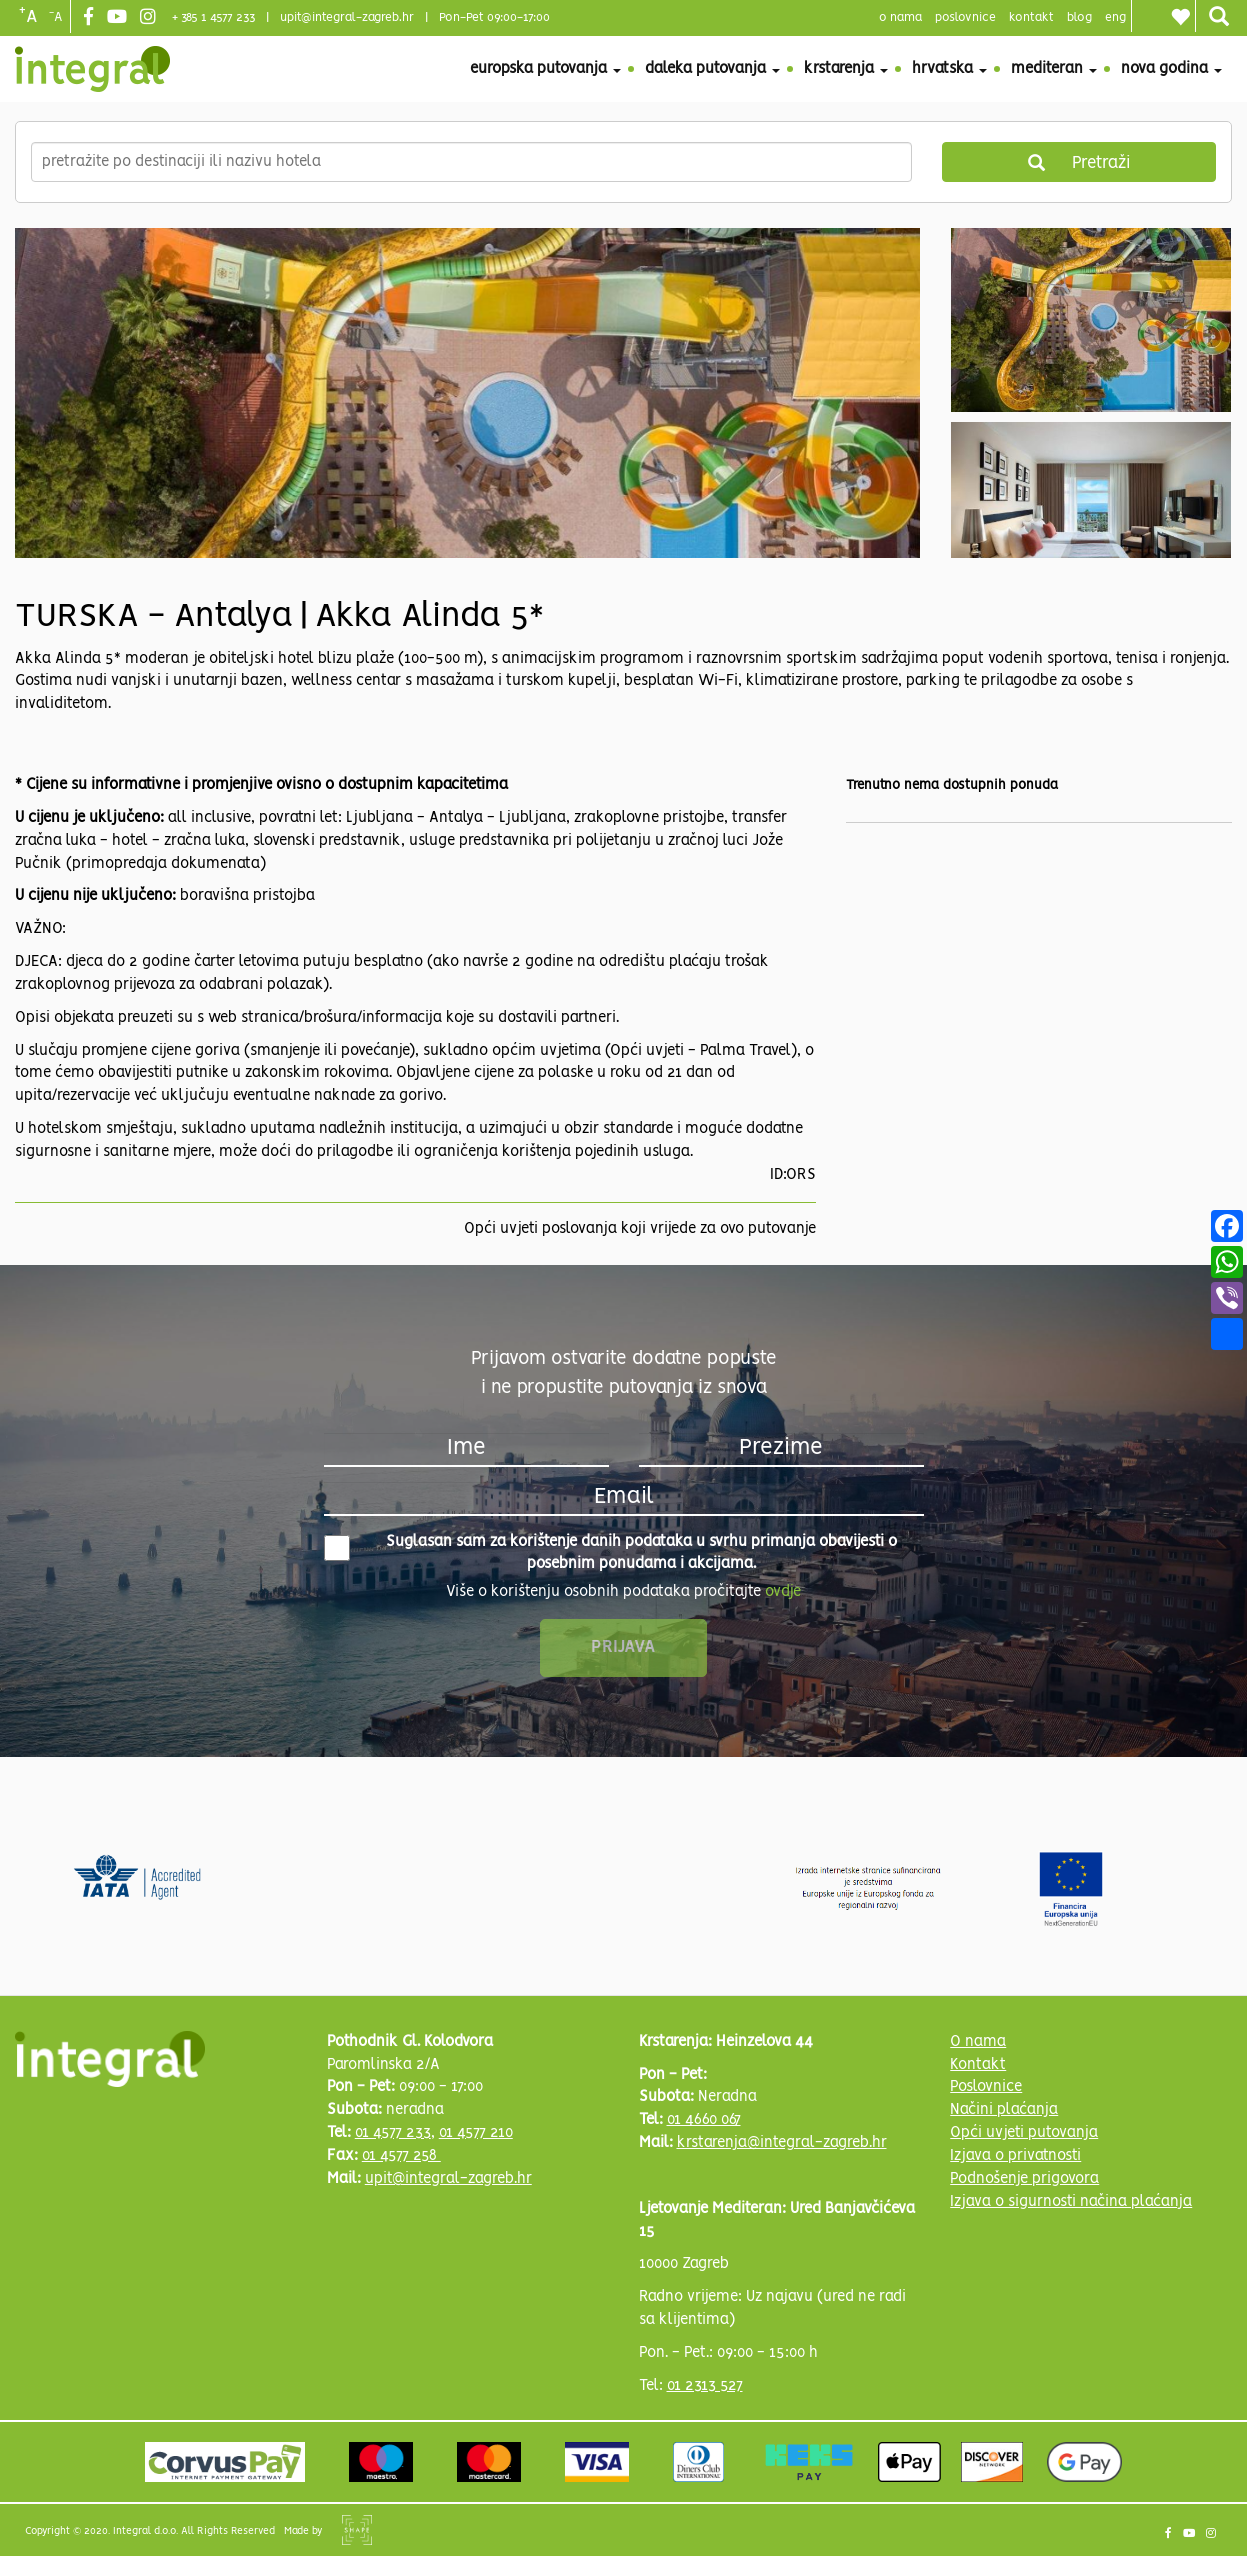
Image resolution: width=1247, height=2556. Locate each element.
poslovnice (965, 17)
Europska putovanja (545, 69)
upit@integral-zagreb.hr (347, 17)
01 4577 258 (401, 2156)
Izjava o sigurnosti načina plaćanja (1071, 2202)
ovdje (783, 1592)
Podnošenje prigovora (1024, 2179)
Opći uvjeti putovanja (1024, 2133)
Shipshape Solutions (357, 2530)
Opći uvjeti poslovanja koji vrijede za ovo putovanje (640, 1229)
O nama (978, 2042)
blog (1079, 17)
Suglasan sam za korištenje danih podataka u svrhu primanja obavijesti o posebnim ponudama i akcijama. (611, 1553)
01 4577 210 (476, 2133)
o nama (900, 17)
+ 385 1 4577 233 (213, 17)
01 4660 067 (704, 2120)
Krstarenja (846, 69)
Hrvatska (949, 69)
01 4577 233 (393, 2133)
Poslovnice (986, 2087)
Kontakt (1031, 17)
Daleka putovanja (712, 69)
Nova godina (1171, 69)
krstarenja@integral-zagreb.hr (782, 2143)
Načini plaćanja (1004, 2110)
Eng (1115, 17)
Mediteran (1054, 69)
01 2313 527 (705, 2386)
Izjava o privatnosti (1015, 2156)
